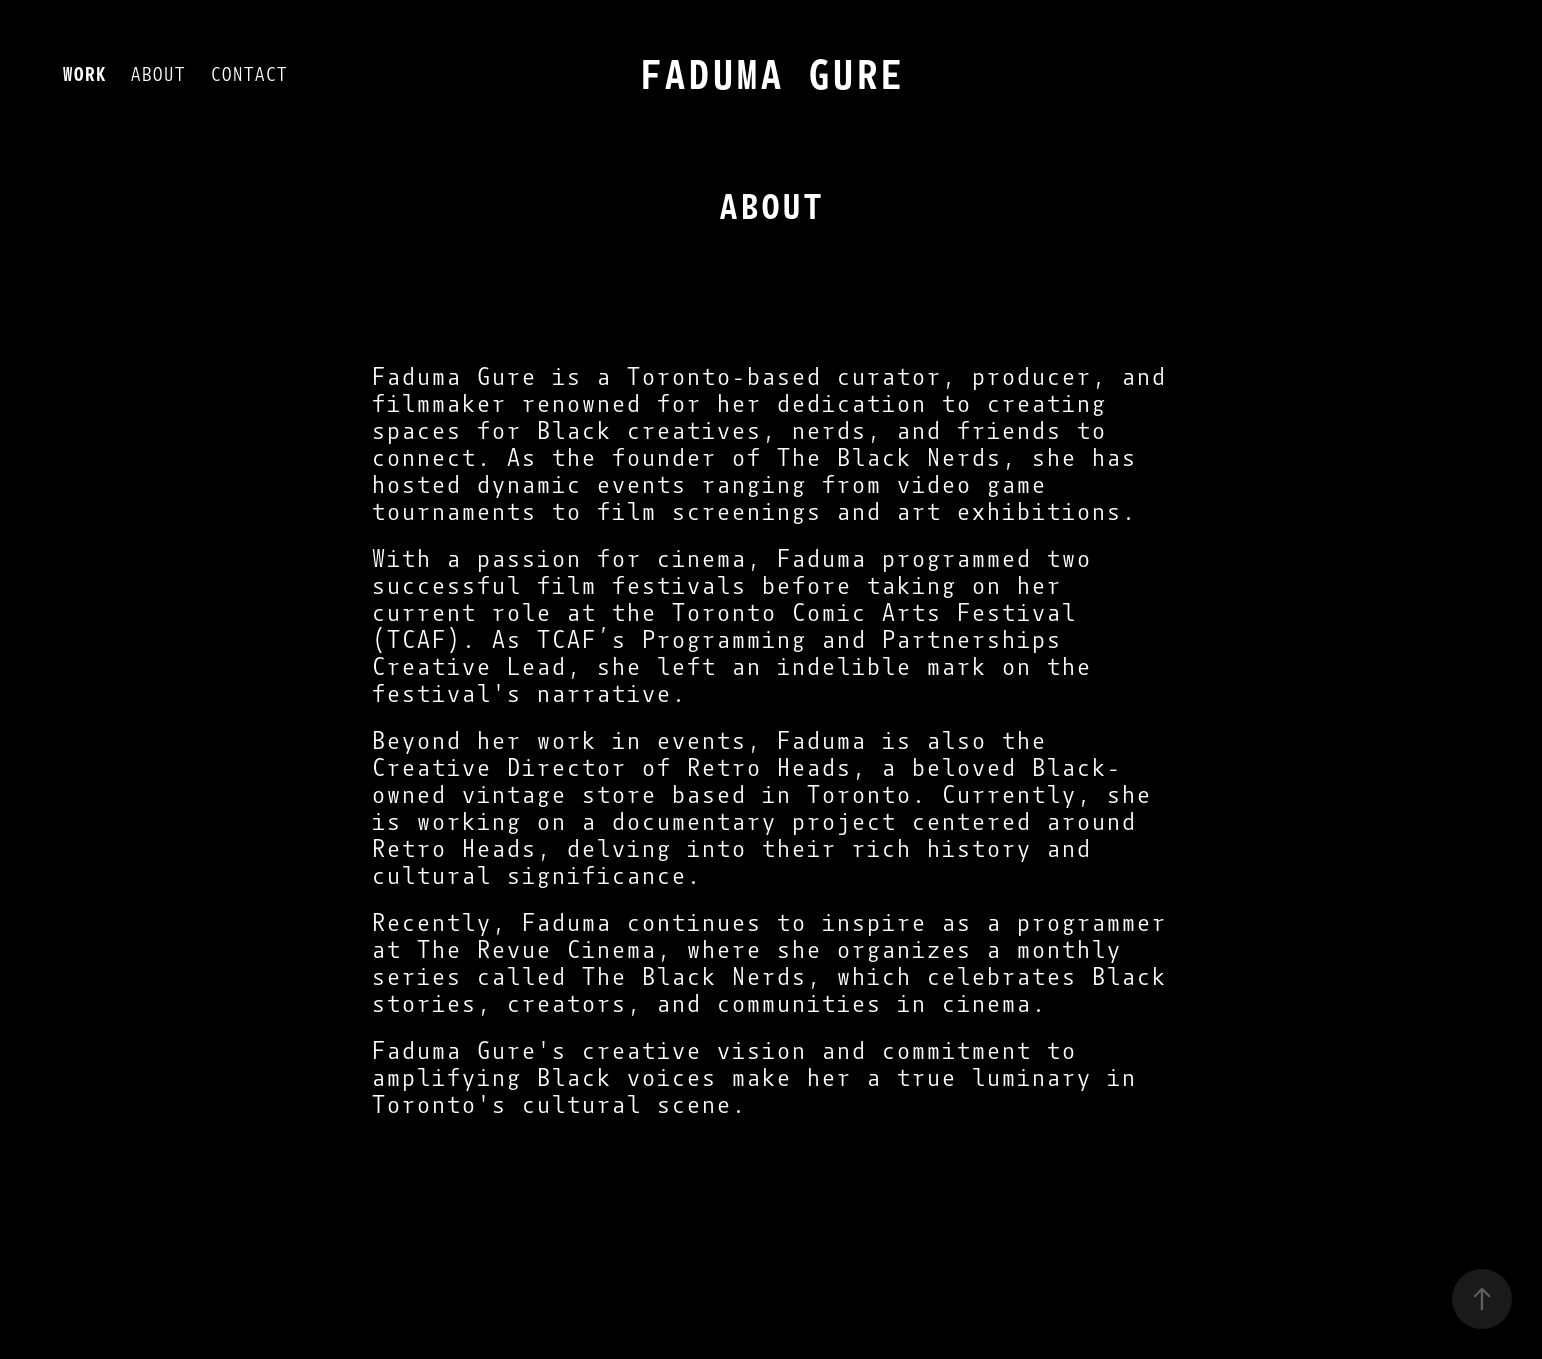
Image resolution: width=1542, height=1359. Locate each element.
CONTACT (248, 74)
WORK (84, 74)
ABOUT (157, 74)
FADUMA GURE (771, 75)
